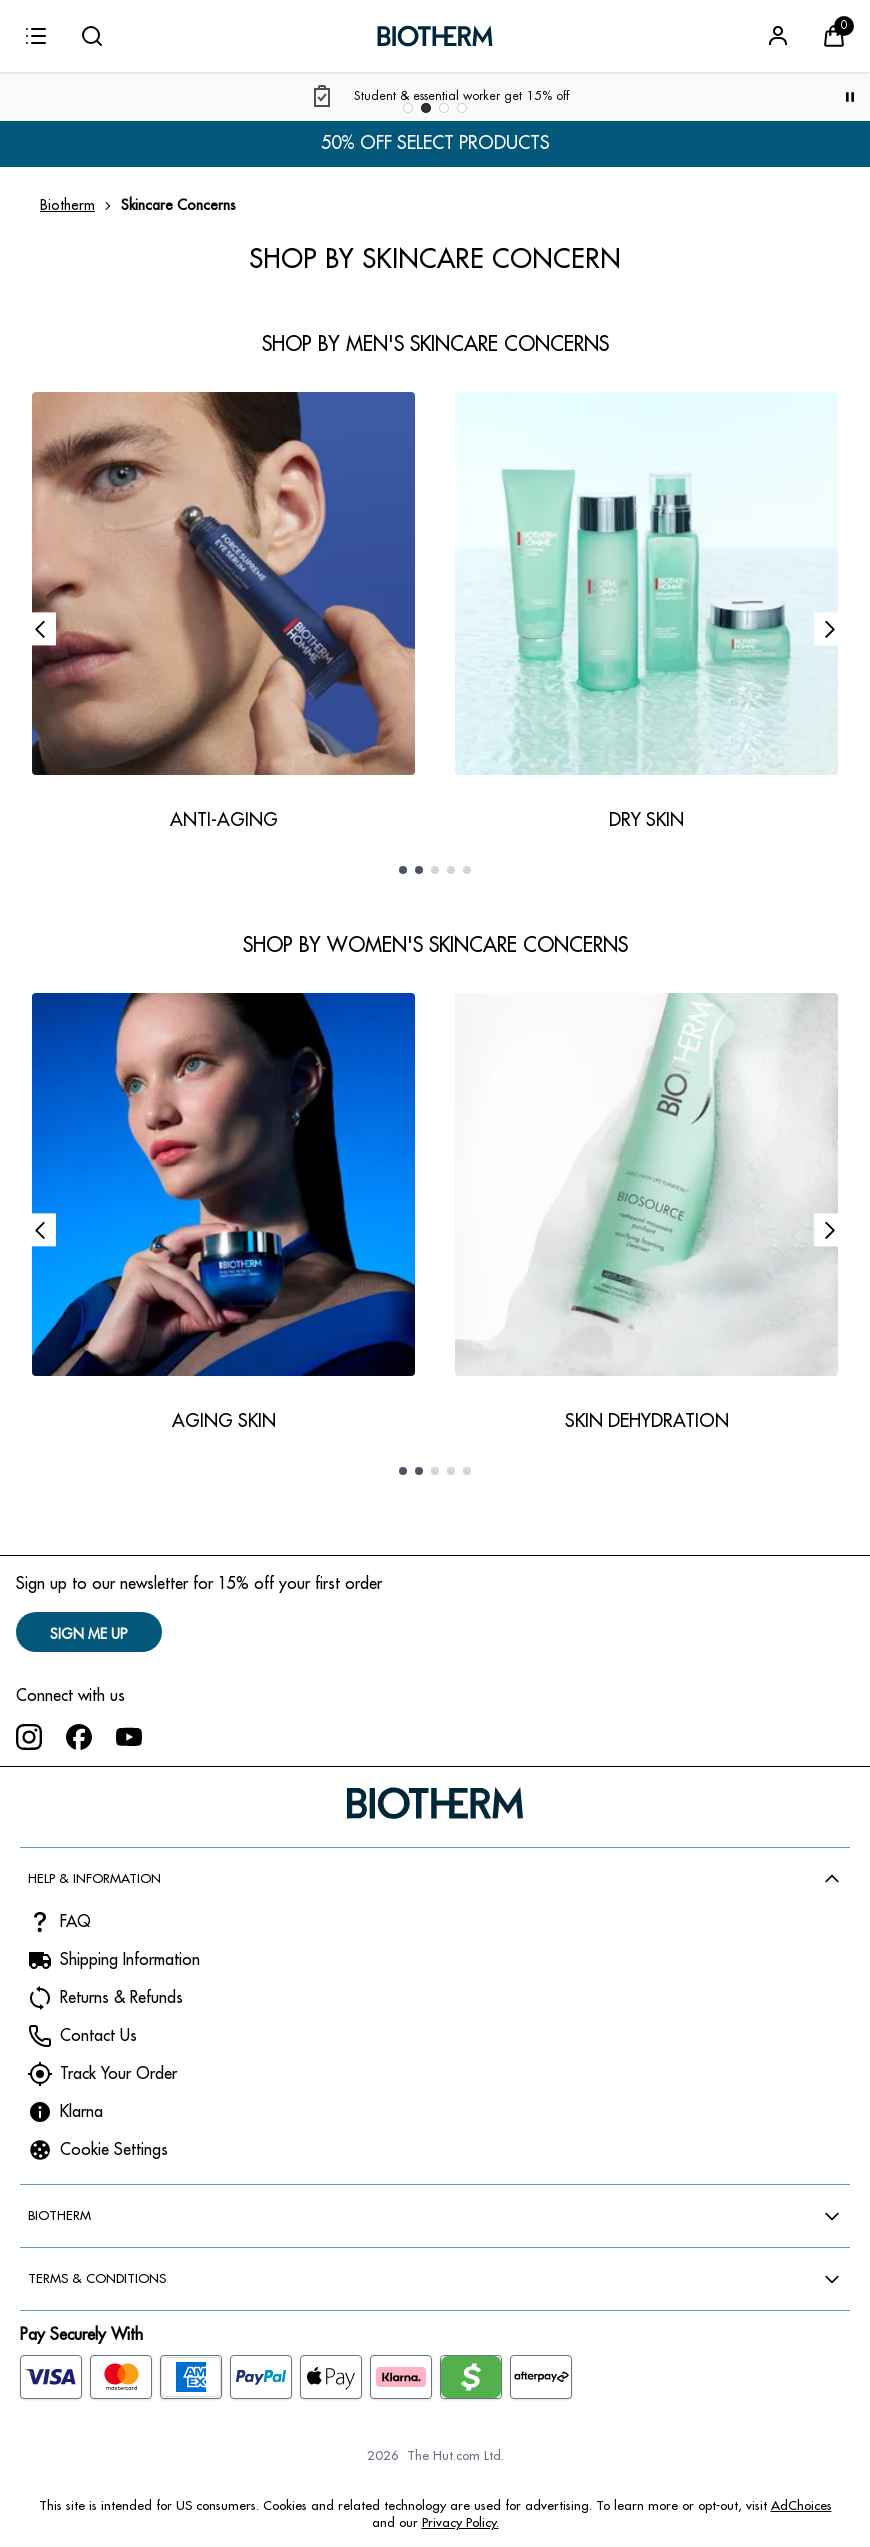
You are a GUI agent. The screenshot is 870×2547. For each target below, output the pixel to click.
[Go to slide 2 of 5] (419, 870)
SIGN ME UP (89, 1634)
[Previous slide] (40, 628)
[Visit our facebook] (79, 1737)
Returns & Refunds (121, 1998)
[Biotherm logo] (435, 36)
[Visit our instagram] (29, 1737)
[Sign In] (778, 36)
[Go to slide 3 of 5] (435, 870)
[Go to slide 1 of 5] (403, 870)
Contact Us (98, 2036)
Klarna (81, 2112)
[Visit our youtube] (129, 1737)
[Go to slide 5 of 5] (467, 870)
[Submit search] (92, 36)
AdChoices (801, 2505)
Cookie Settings (114, 2150)
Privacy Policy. (460, 2522)
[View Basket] (834, 36)
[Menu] (36, 36)
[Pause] (850, 97)
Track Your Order (118, 2074)
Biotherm (67, 205)
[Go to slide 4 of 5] (451, 870)
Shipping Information (130, 1960)
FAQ (75, 1922)
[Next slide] (830, 628)
